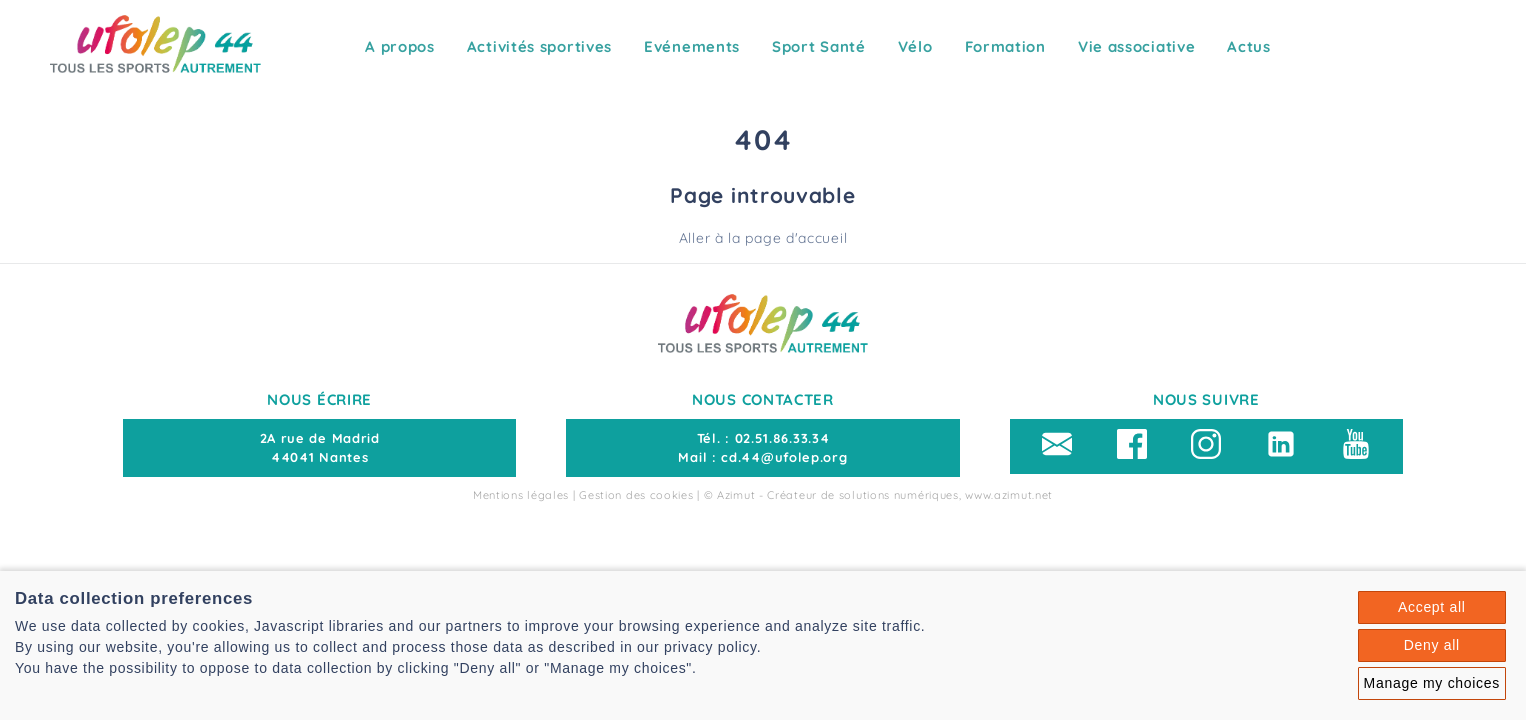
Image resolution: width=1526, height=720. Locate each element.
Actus (1249, 46)
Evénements (692, 46)
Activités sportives (539, 46)
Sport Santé (819, 46)
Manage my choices (1432, 683)
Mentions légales (521, 495)
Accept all (1432, 607)
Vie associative (1137, 46)
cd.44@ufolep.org (784, 457)
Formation (1005, 46)
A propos (400, 46)
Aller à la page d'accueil (763, 238)
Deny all (1432, 645)
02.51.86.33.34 (782, 438)
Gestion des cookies (636, 495)
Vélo (915, 46)
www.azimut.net (1009, 495)
